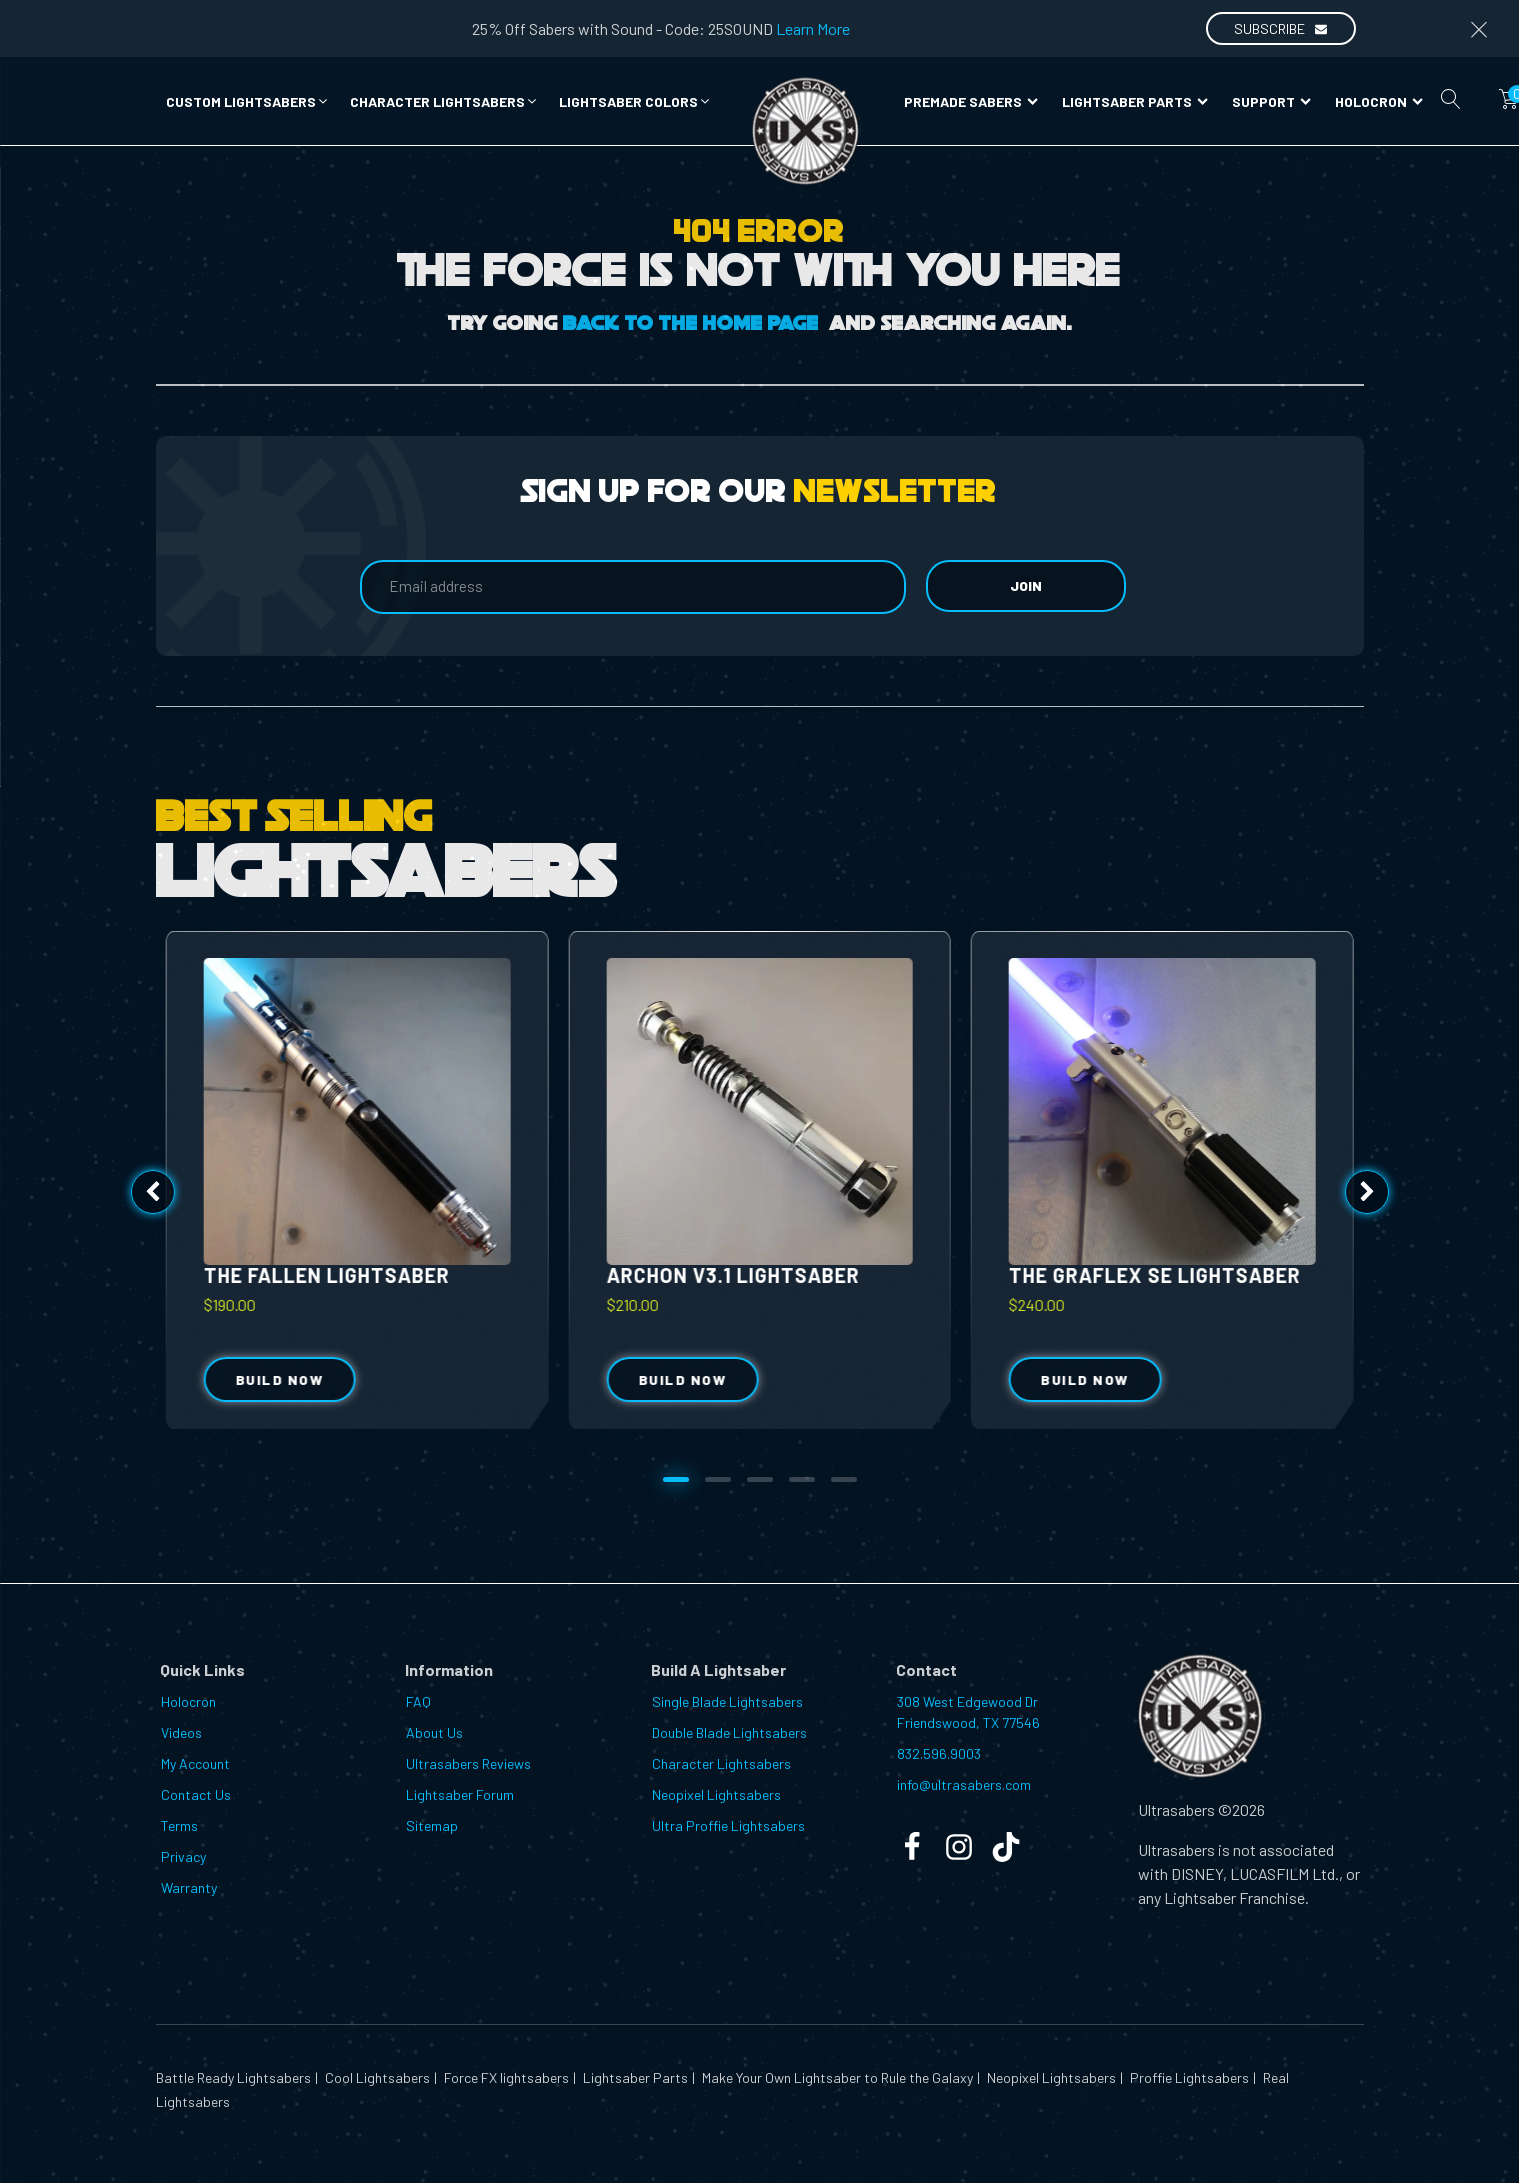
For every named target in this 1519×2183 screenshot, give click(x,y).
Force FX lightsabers (505, 2077)
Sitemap (432, 1825)
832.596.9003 (939, 1753)
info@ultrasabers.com (964, 1784)
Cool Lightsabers (376, 2077)
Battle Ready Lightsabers (233, 2077)
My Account (195, 1763)
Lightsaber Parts (1135, 101)
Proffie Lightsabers (1188, 2077)
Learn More (813, 28)
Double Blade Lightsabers (729, 1732)
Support (1271, 101)
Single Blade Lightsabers (727, 1701)
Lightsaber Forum (460, 1794)
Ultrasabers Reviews (468, 1763)
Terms (179, 1825)
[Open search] (1451, 99)
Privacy (183, 1856)
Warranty (189, 1887)
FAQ (418, 1701)
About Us (434, 1732)
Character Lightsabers (721, 1763)
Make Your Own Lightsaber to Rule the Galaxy (836, 2077)
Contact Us (196, 1794)
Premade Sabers (971, 101)
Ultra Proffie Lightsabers (728, 1825)
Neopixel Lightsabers (716, 1794)
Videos (181, 1732)
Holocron (1379, 101)
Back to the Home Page (691, 323)
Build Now (682, 1379)
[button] (248, 101)
